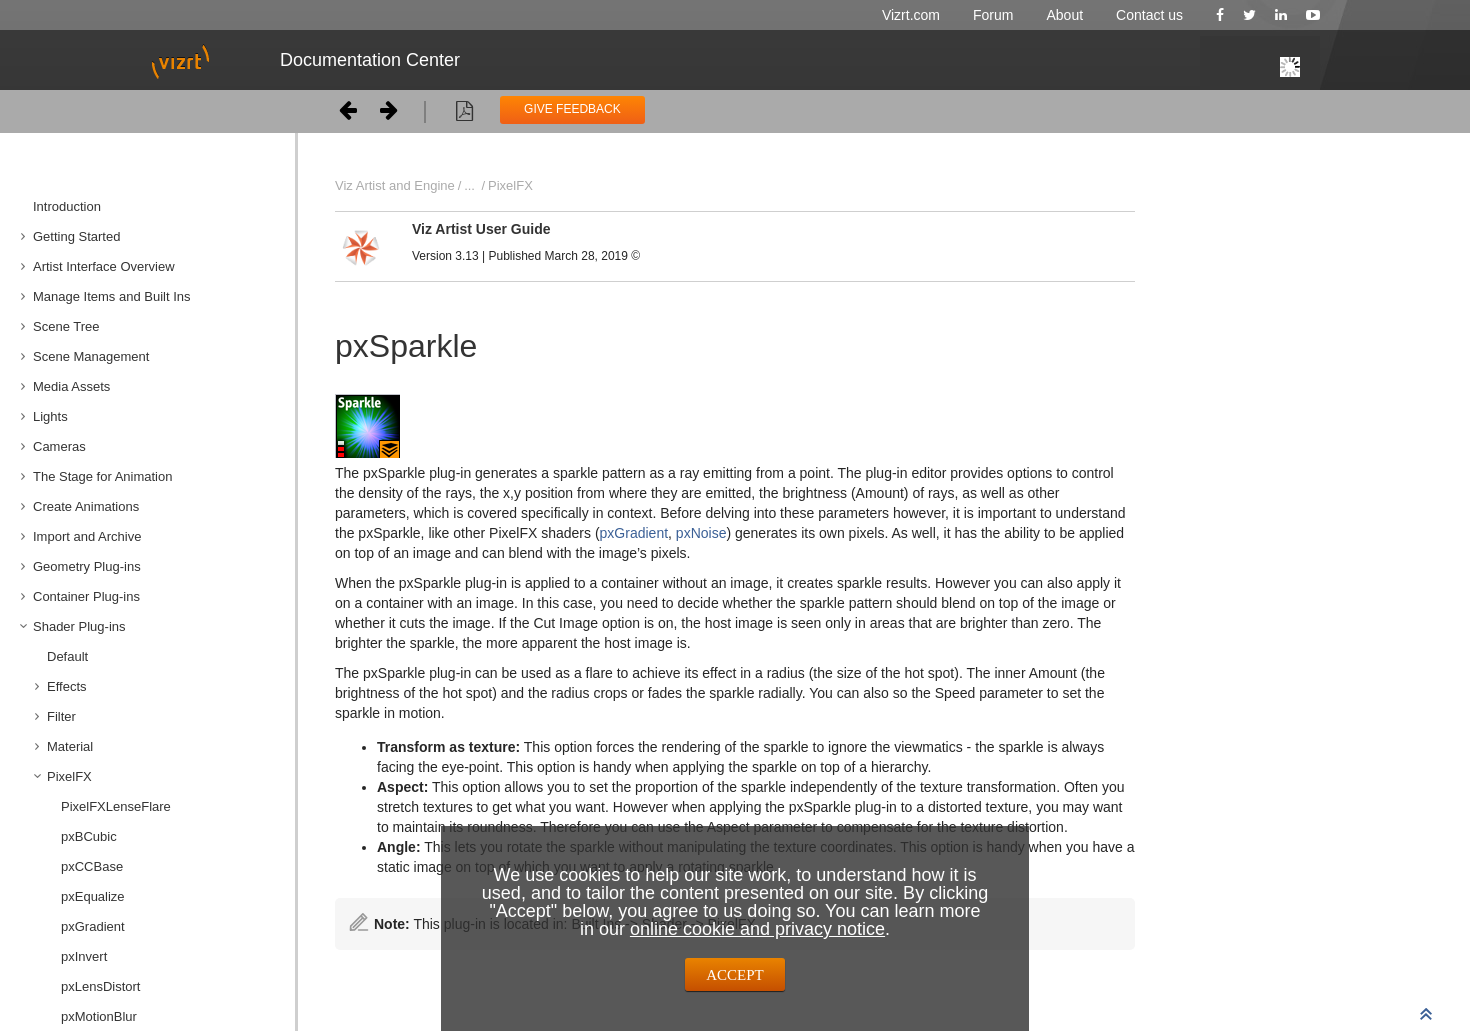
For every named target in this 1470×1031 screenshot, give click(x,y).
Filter (61, 716)
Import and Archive (87, 536)
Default (67, 656)
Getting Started (76, 236)
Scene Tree (66, 326)
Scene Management (91, 356)
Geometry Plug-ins (87, 566)
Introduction (67, 206)
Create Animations (86, 506)
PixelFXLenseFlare (116, 806)
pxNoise (701, 533)
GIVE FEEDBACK (572, 109)
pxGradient (634, 533)
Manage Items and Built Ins (112, 296)
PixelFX (69, 776)
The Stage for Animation (102, 476)
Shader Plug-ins (79, 626)
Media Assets (71, 386)
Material (70, 746)
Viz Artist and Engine (395, 185)
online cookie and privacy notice (757, 929)
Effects (67, 686)
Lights (50, 416)
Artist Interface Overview (104, 266)
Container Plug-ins (86, 596)
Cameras (59, 446)
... (469, 185)
